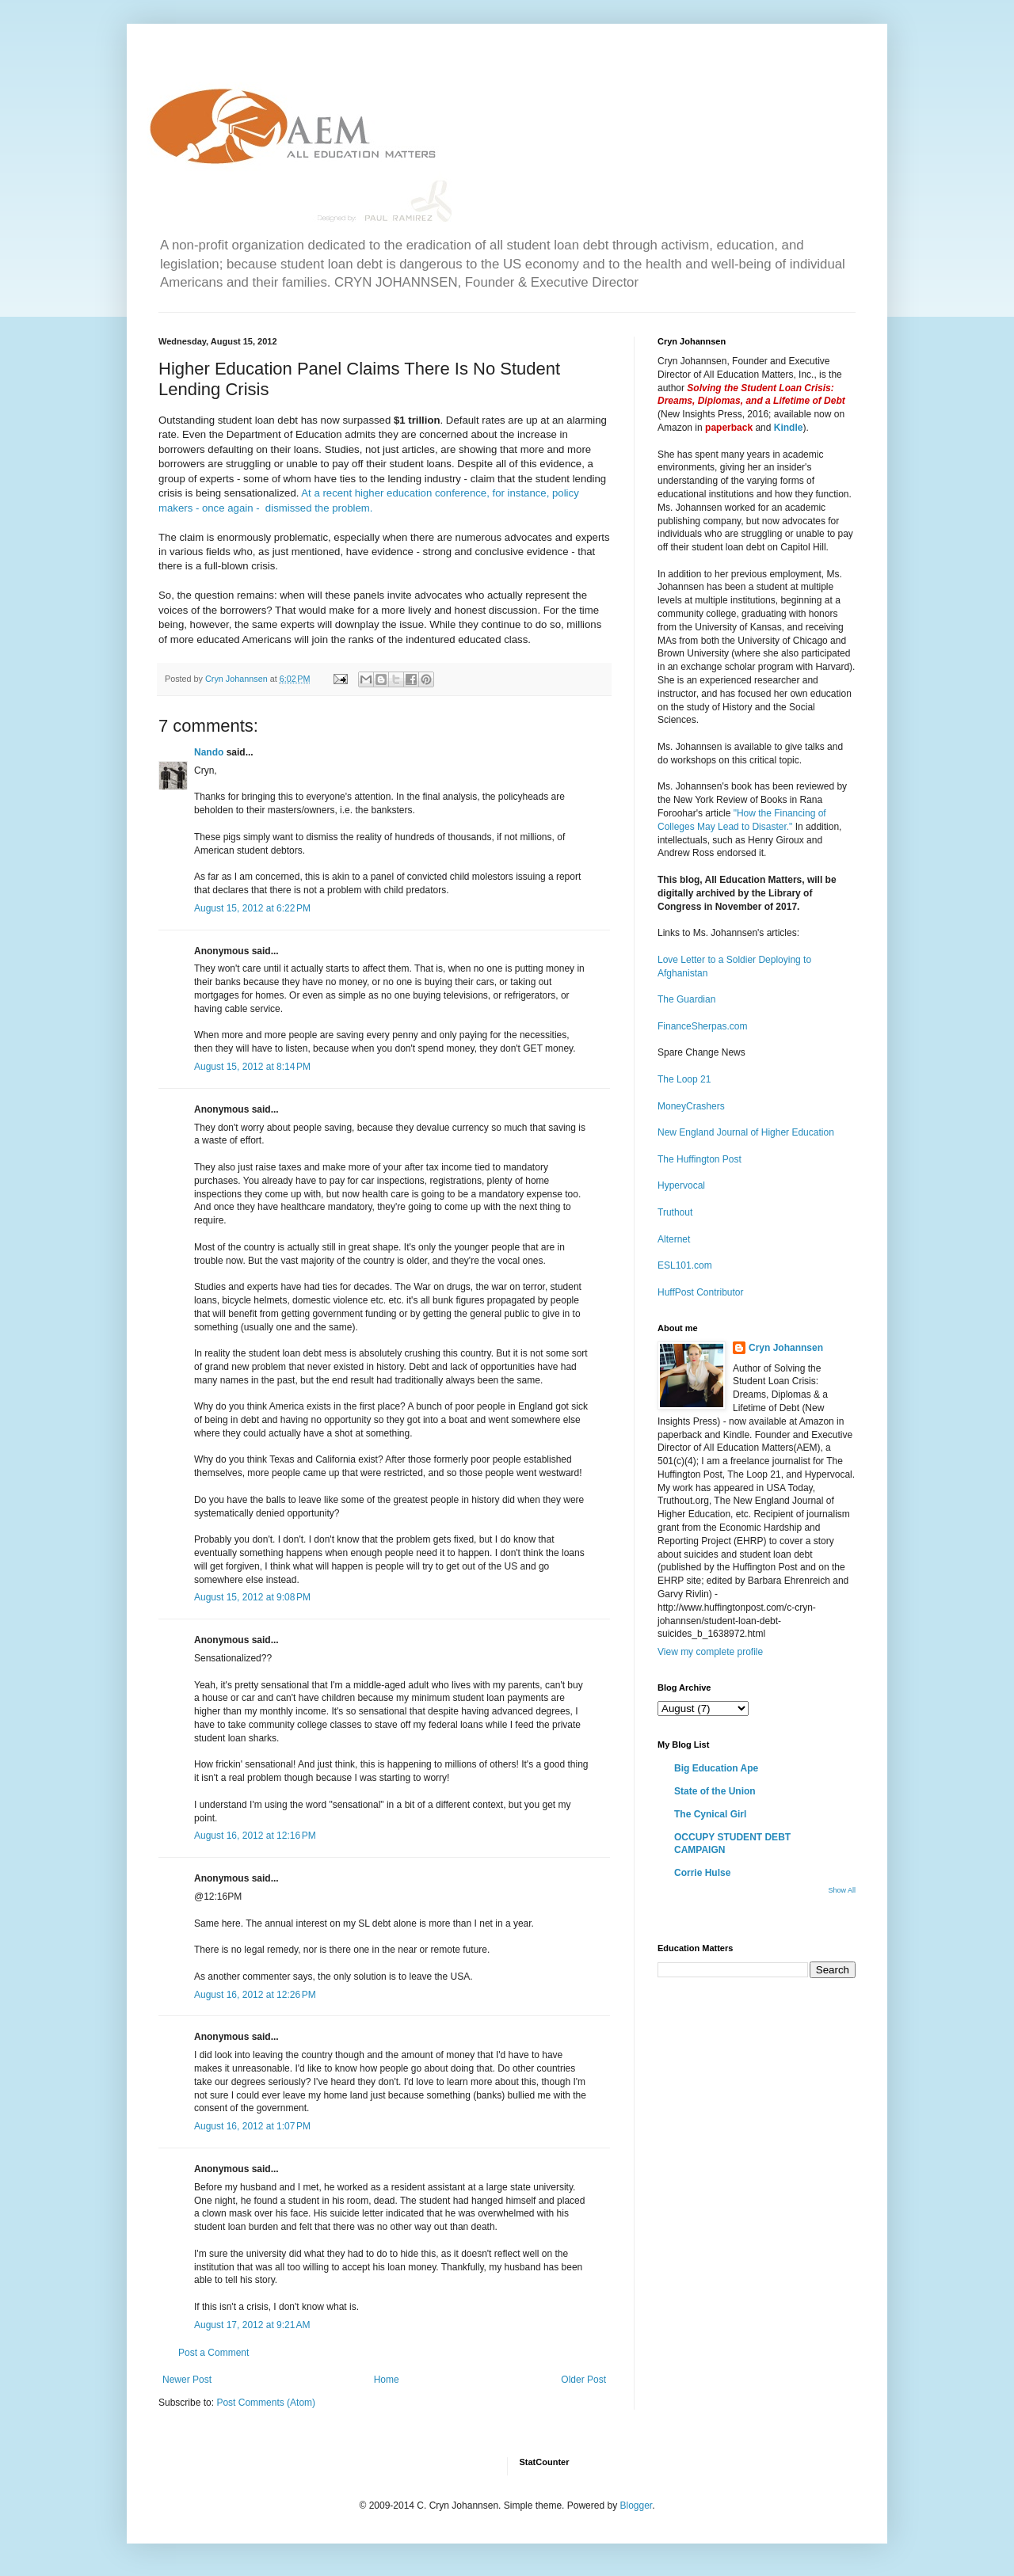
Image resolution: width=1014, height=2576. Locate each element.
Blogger (635, 2505)
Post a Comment (213, 2352)
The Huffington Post (699, 1159)
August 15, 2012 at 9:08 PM (252, 1597)
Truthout (675, 1212)
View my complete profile (710, 1651)
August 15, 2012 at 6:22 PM (252, 908)
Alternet (674, 1239)
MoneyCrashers (691, 1106)
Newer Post (187, 2379)
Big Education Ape (716, 1768)
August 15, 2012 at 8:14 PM (252, 1066)
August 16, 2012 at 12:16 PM (255, 1835)
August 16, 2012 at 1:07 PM (252, 2126)
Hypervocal (681, 1185)
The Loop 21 (684, 1079)
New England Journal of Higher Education (746, 1132)
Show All (842, 1890)
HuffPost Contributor (701, 1292)
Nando (208, 752)
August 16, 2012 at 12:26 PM (255, 1994)
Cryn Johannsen (786, 1347)
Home (386, 2379)
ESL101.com (685, 1265)
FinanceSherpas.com (702, 1026)
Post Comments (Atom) (265, 2402)
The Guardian (686, 999)
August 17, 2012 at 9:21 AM (252, 2325)
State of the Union (715, 1791)
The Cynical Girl (710, 1814)
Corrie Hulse (702, 1872)
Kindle (788, 427)
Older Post (583, 2379)
